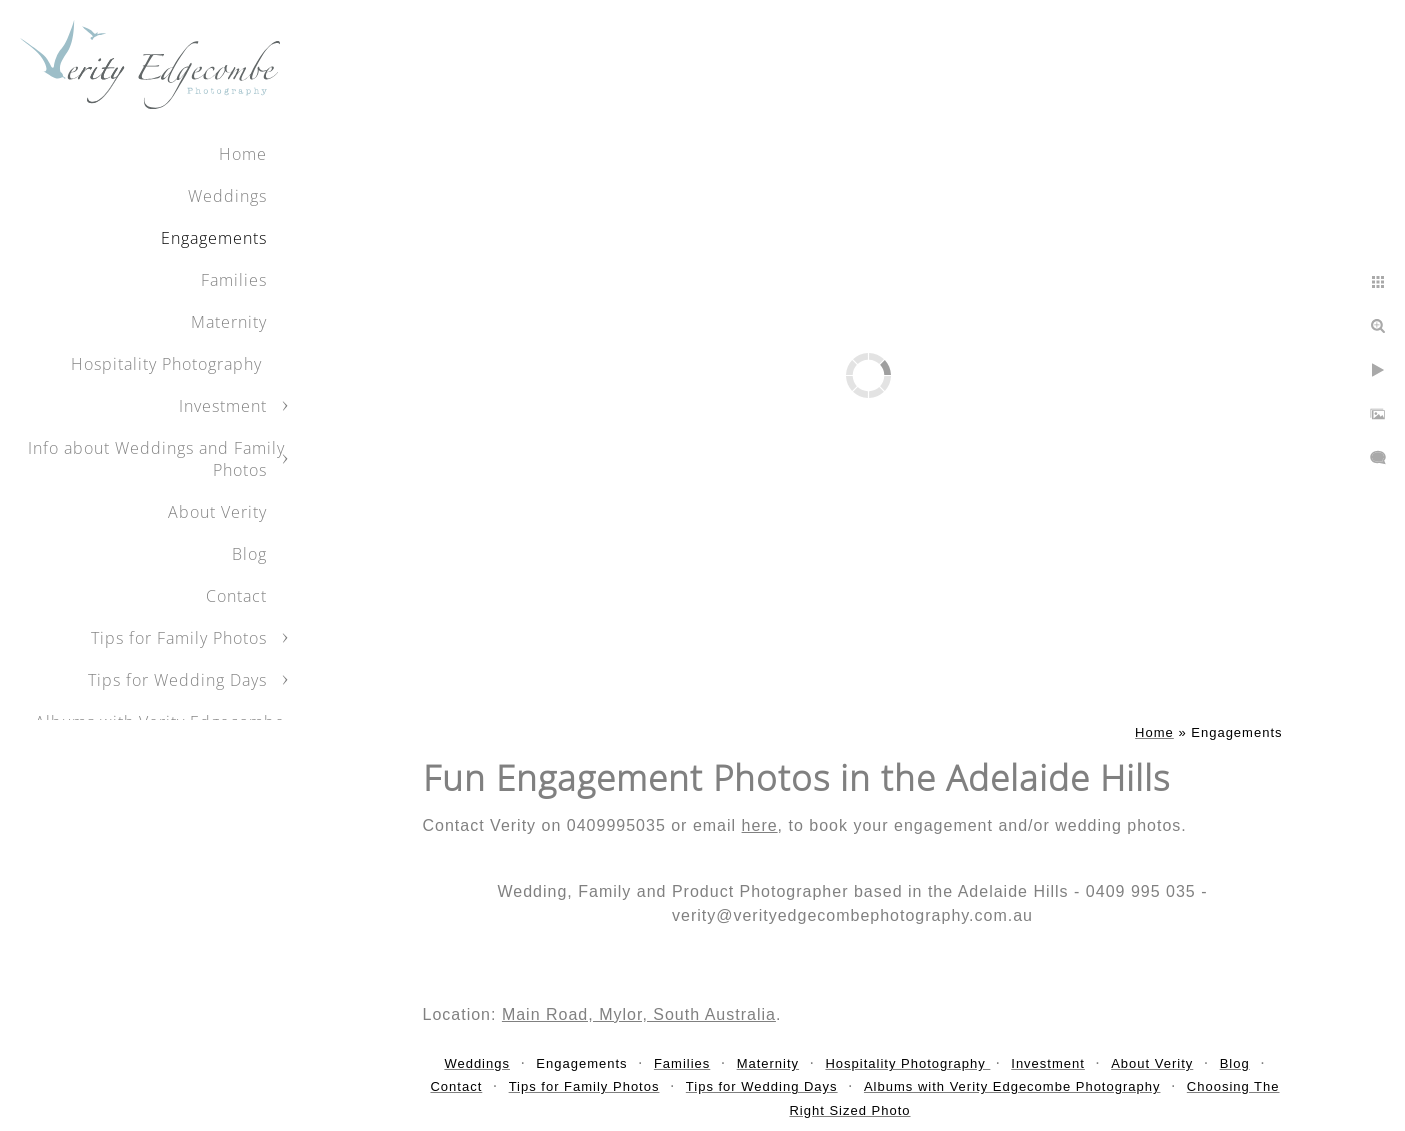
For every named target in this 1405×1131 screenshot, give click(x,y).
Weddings (227, 196)
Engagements (214, 238)
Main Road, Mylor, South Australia (639, 1014)
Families (234, 280)
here (760, 825)
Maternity (229, 322)
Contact (236, 596)
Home (243, 154)
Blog (249, 554)
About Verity (217, 512)
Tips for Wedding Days (177, 680)
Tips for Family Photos (179, 638)
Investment (223, 406)
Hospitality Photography (169, 364)
